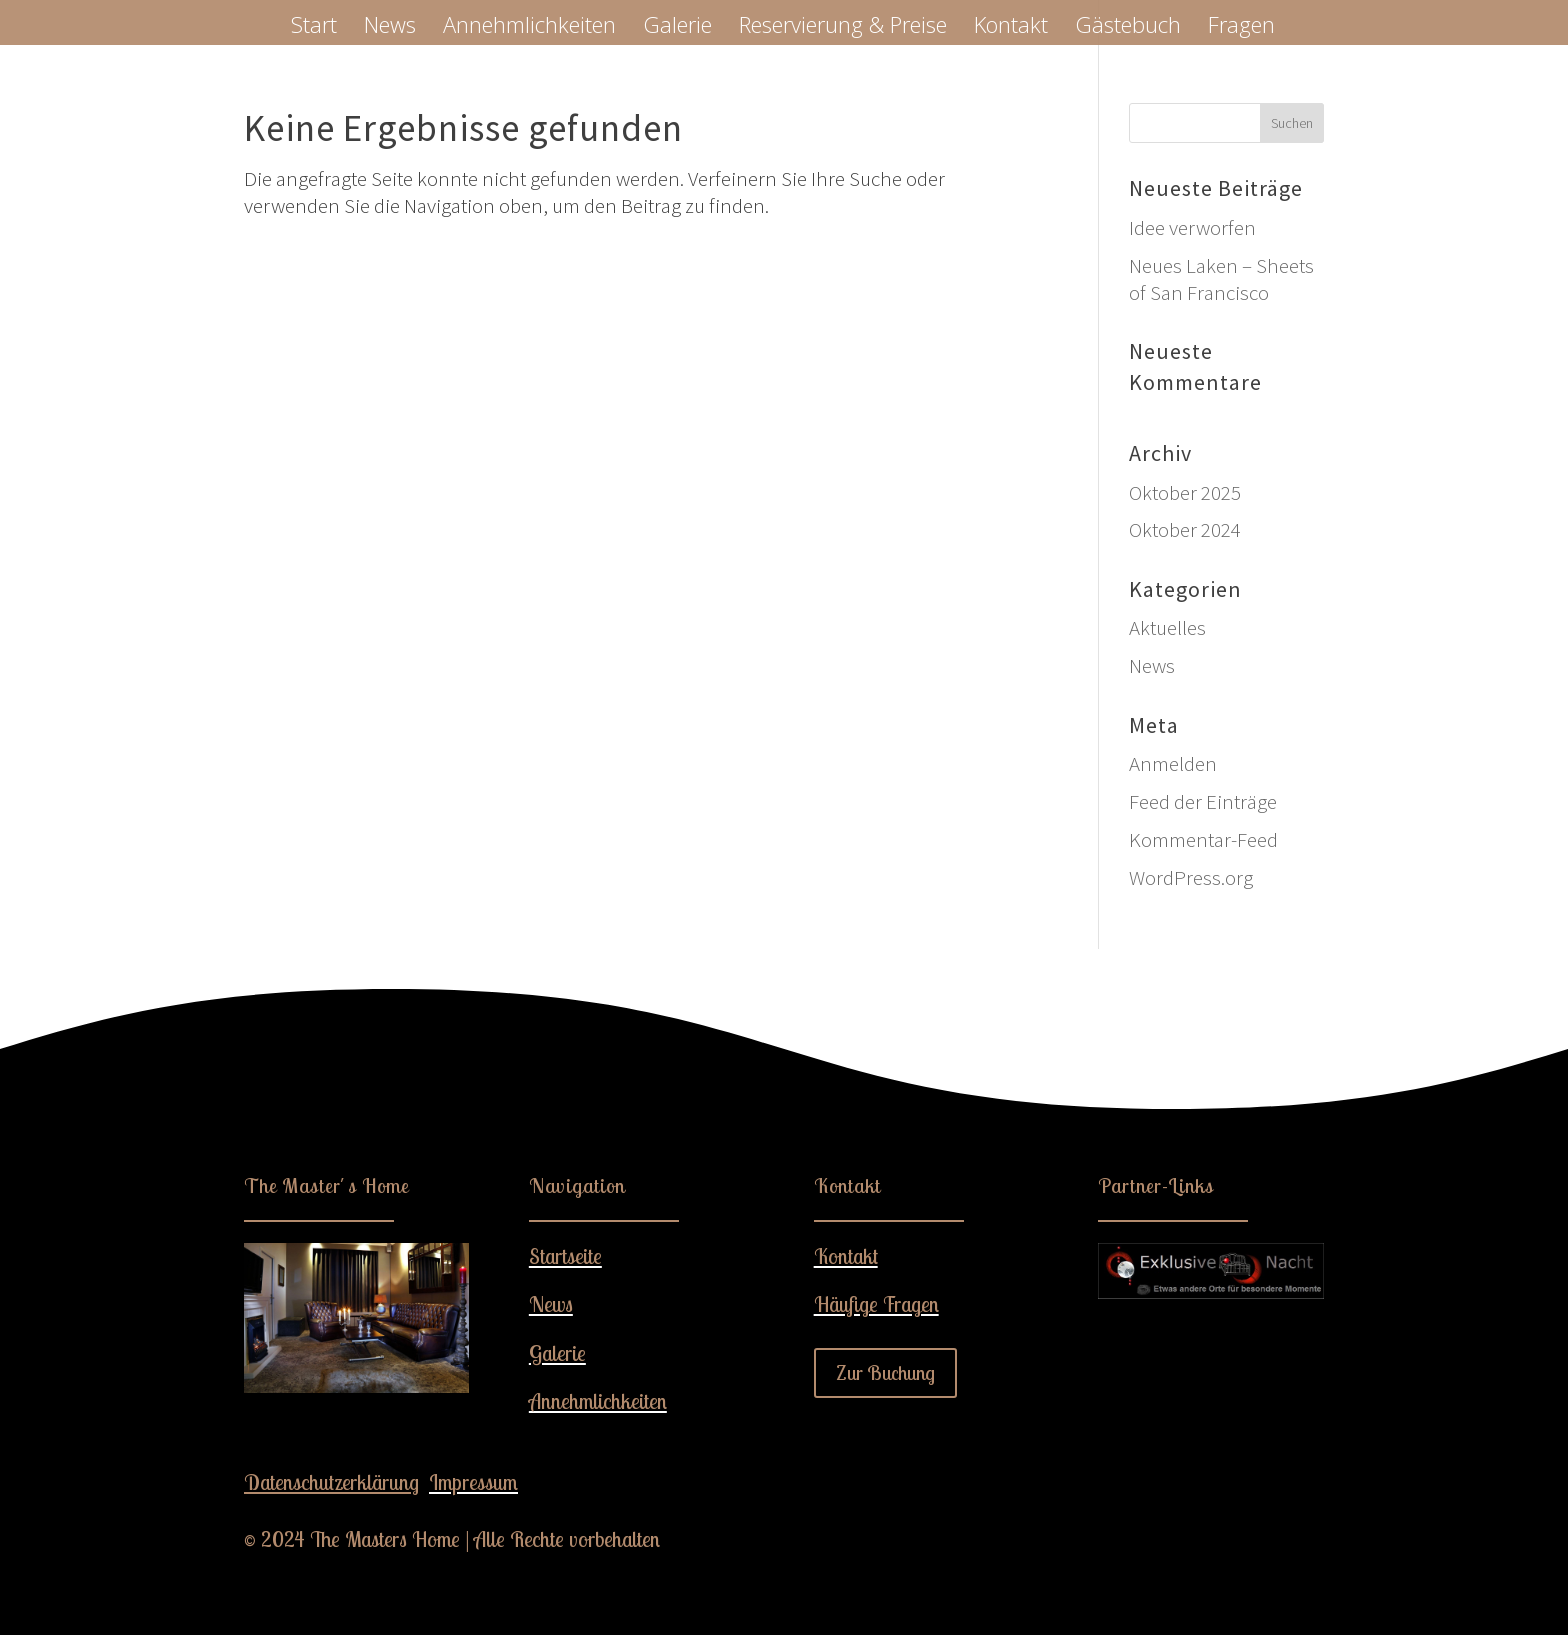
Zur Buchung (885, 1372)
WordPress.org (1191, 877)
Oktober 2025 (1185, 492)
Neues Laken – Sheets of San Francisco (1221, 279)
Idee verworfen (1192, 227)
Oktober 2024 (1185, 529)
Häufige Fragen (876, 1304)
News (390, 28)
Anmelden (1173, 763)
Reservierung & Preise (843, 28)
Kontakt (1011, 28)
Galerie (677, 28)
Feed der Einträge (1203, 801)
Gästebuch (1128, 28)
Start (314, 28)
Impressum (473, 1482)
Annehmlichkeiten (529, 28)
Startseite (565, 1256)
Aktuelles (1167, 627)
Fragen (1241, 28)
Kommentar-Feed (1203, 839)
